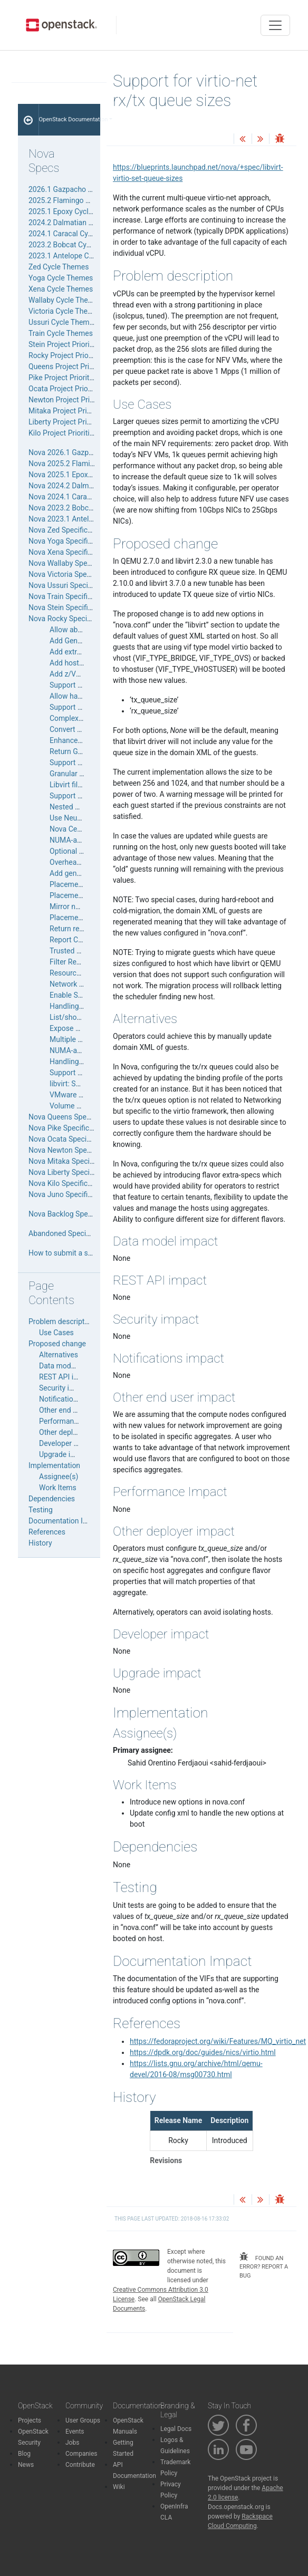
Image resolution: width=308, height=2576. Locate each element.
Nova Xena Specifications (70, 552)
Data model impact (70, 1366)
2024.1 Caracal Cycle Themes (77, 233)
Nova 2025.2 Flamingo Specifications (89, 463)
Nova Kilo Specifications (68, 1183)
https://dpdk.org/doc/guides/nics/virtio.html (203, 2052)
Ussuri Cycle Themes (62, 322)
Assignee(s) (58, 1476)
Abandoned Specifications (71, 1233)
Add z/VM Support (80, 674)
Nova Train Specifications (70, 596)
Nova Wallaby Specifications (74, 563)
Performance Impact (73, 1421)
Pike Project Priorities (63, 377)
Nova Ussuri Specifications (72, 585)
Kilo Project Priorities (62, 433)
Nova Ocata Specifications (71, 1139)
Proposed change (57, 1343)
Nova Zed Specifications (68, 530)
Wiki (119, 2487)
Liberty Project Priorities (67, 422)
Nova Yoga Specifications (70, 541)
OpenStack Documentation (70, 119)
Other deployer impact (75, 1432)
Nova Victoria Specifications (74, 574)
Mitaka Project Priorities (67, 411)
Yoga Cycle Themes (60, 278)
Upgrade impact (65, 1454)
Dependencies (51, 1498)
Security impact (64, 1388)
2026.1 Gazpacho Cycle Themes (81, 189)
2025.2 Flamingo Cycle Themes (79, 200)
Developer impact (68, 1443)
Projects (29, 2420)
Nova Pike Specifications (69, 1128)
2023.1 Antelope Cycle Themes (79, 256)
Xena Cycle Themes (60, 289)
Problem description (61, 1321)
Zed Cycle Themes (58, 267)
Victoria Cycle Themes (65, 311)
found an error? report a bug (263, 2265)
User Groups (82, 2420)
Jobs (72, 2442)
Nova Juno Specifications (70, 1194)
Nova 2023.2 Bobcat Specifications (85, 508)
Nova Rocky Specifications (72, 618)
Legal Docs (175, 2429)
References (46, 1532)
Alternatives (58, 1354)
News (26, 2464)
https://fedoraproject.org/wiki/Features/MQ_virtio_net (218, 2041)
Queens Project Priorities (69, 366)
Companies (81, 2453)
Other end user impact (75, 1410)
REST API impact (66, 1377)
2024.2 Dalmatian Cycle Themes (81, 222)
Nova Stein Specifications (70, 607)
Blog (24, 2453)
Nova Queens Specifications (74, 1117)
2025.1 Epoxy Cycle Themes (74, 211)
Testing (40, 1510)
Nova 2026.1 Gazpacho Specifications (90, 452)
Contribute (80, 2464)
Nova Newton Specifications (74, 1150)
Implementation (54, 1465)
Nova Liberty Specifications (73, 1172)
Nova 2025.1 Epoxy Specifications (84, 474)
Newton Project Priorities (69, 399)
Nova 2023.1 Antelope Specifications (88, 519)
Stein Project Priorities (64, 344)
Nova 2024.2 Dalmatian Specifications (90, 485)
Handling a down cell (84, 1006)
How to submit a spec (64, 1253)
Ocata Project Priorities (66, 388)
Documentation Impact (66, 1521)
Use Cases (56, 1332)
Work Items (57, 1487)
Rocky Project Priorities (66, 355)
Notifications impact (72, 1399)
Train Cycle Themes (60, 333)
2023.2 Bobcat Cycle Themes (76, 244)
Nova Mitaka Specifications (73, 1161)
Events (74, 2431)
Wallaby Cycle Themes (65, 300)
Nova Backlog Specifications (75, 1214)
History (40, 1543)
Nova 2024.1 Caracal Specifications (86, 497)
